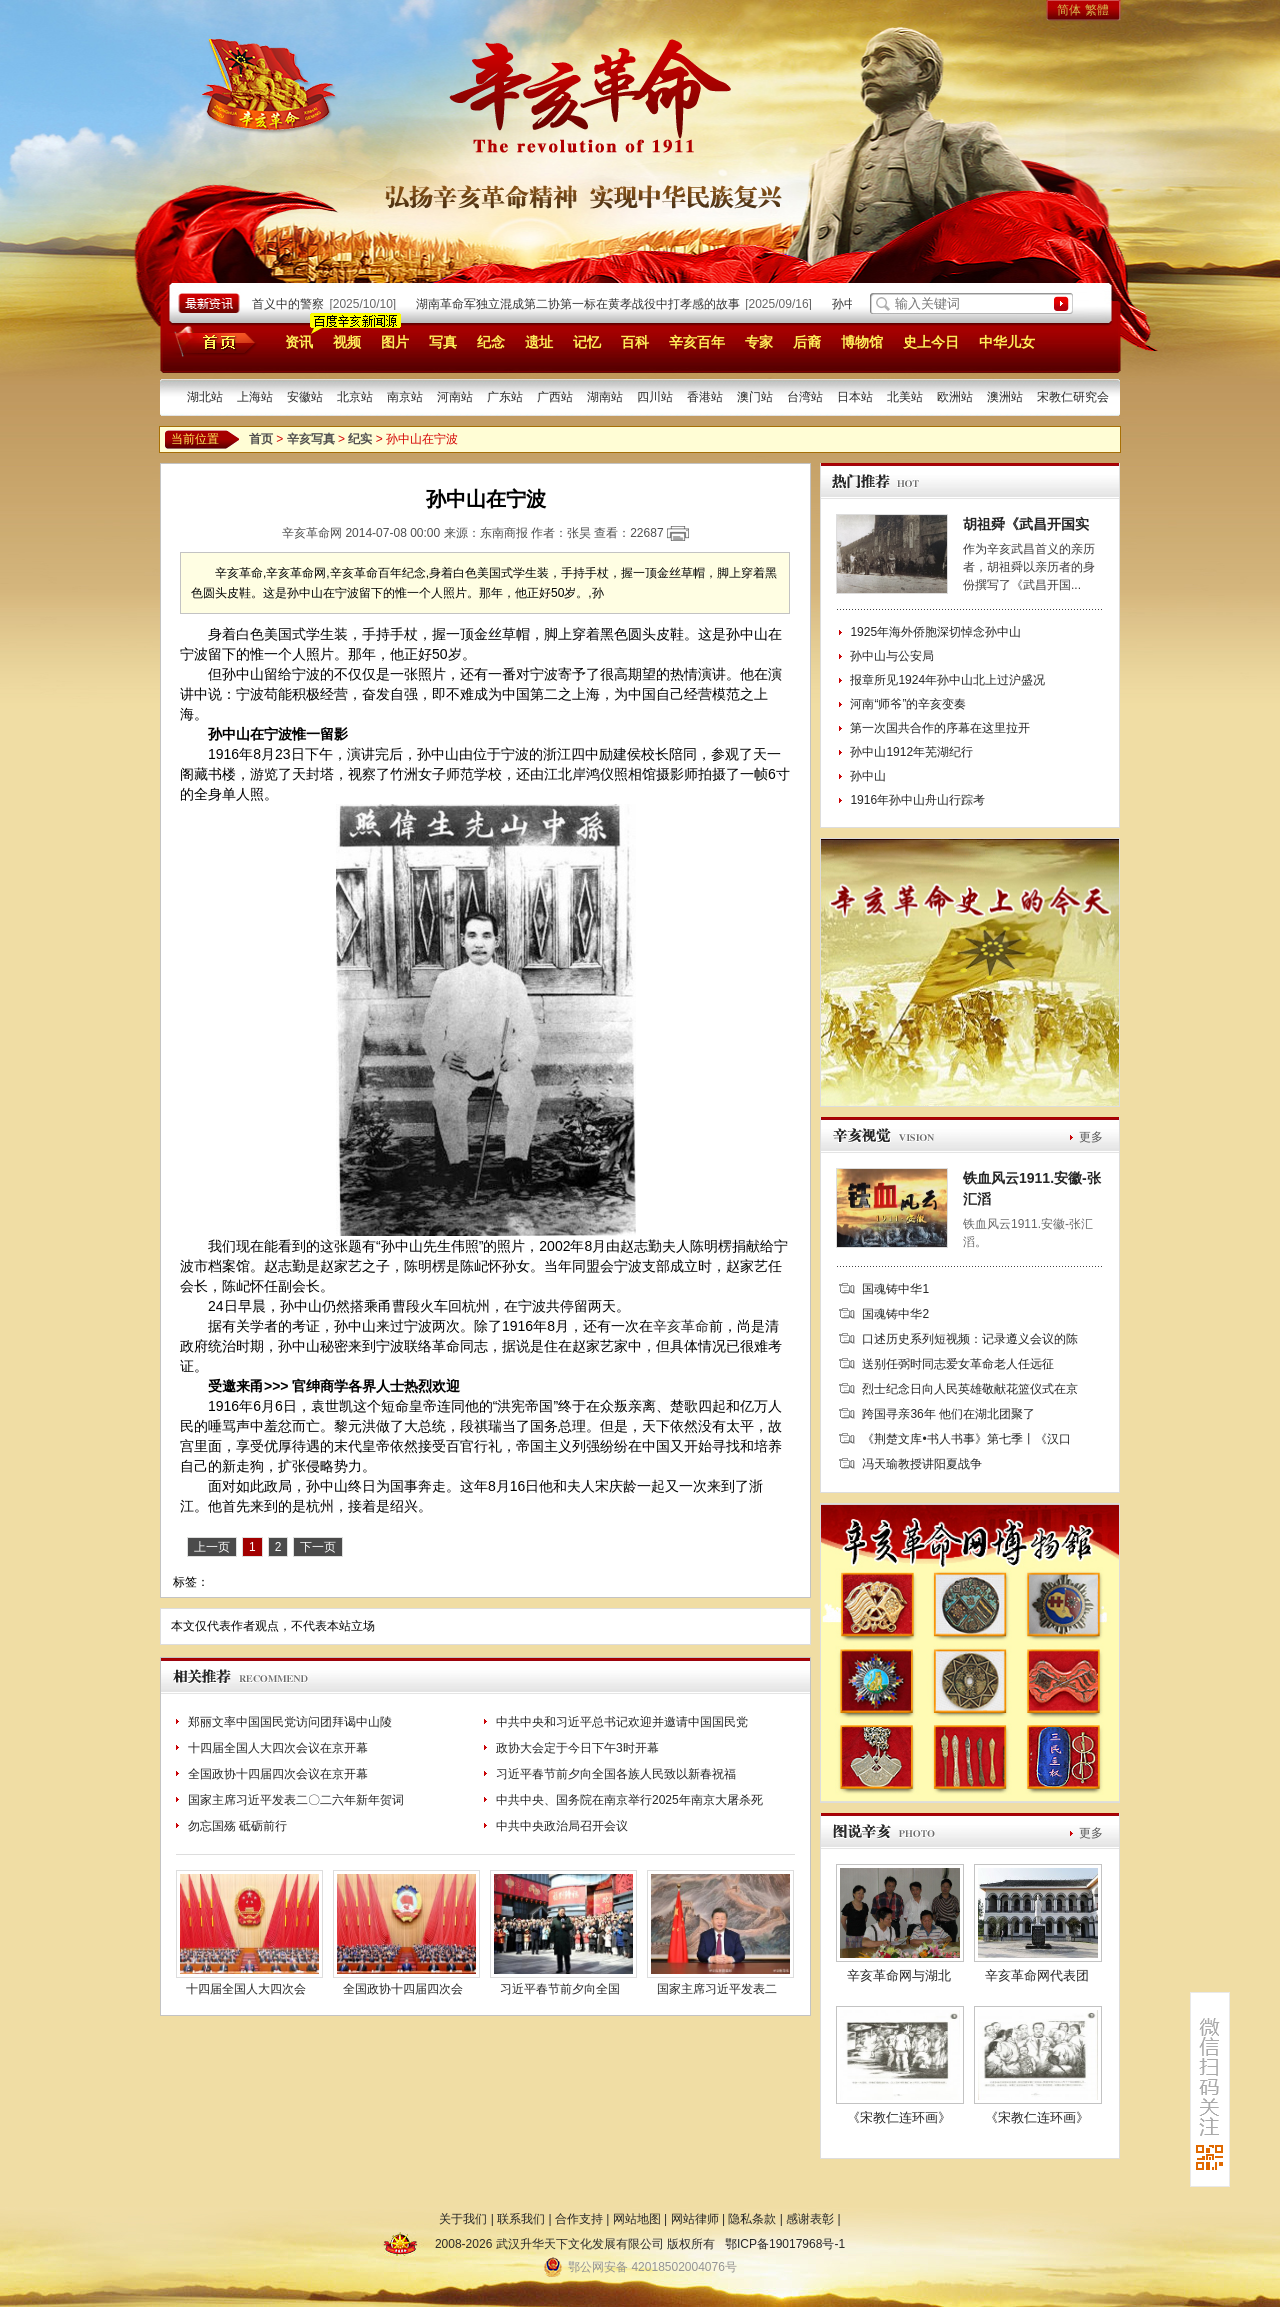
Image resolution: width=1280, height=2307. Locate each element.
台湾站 (805, 397)
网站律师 (695, 2219)
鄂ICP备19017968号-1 (785, 2244)
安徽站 (305, 397)
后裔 (807, 342)
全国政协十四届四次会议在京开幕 (278, 1774)
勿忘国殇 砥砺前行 (237, 1826)
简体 (1069, 10)
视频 (347, 342)
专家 (759, 342)
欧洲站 (955, 397)
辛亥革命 (681, 1326)
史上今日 (931, 342)
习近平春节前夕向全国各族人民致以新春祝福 (616, 1774)
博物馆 (862, 342)
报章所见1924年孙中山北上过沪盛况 (947, 680)
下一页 (318, 1547)
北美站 (905, 397)
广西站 (555, 397)
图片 (395, 342)
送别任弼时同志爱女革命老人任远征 (958, 1364)
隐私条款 (752, 2219)
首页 (211, 341)
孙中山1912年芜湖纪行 (911, 752)
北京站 (355, 397)
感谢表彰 (810, 2219)
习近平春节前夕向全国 (560, 1989)
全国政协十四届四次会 (403, 1989)
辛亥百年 (697, 342)
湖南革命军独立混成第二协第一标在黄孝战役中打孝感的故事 (584, 304)
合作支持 (579, 2219)
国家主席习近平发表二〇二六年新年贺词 (296, 1800)
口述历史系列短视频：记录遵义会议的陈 (970, 1339)
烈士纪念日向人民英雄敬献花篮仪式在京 (970, 1389)
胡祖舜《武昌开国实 (1026, 524)
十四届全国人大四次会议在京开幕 (278, 1748)
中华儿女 (1007, 342)
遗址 (539, 342)
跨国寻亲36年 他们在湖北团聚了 (948, 1414)
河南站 (455, 397)
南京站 (405, 397)
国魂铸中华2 (895, 1314)
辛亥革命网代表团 (1037, 1975)
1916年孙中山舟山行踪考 (917, 800)
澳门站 (755, 397)
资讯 (299, 342)
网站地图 (637, 2219)
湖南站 (605, 397)
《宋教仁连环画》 (899, 2117)
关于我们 (463, 2219)
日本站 (855, 397)
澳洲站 (1005, 397)
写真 (443, 342)
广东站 (505, 397)
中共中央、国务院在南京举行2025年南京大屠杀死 (629, 1800)
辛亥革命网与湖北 (899, 1975)
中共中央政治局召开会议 (562, 1826)
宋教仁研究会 (1073, 397)
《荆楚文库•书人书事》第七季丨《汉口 (966, 1439)
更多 (1091, 1137)
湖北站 (205, 397)
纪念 (491, 342)
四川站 (655, 397)
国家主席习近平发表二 (717, 1989)
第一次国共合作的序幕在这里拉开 (940, 728)
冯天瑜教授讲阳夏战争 (922, 1464)
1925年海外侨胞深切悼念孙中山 (935, 632)
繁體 (1097, 10)
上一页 (212, 1547)
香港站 (705, 397)
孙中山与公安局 (892, 656)
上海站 (255, 397)
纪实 (360, 439)
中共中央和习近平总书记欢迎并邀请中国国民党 (622, 1722)
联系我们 (521, 2219)
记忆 (587, 342)
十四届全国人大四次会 (246, 1989)
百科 (635, 342)
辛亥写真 (311, 439)
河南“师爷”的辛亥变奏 (908, 704)
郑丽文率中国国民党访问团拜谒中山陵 (290, 1722)
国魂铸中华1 (895, 1289)
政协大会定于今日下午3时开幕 (577, 1748)
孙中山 (868, 776)
